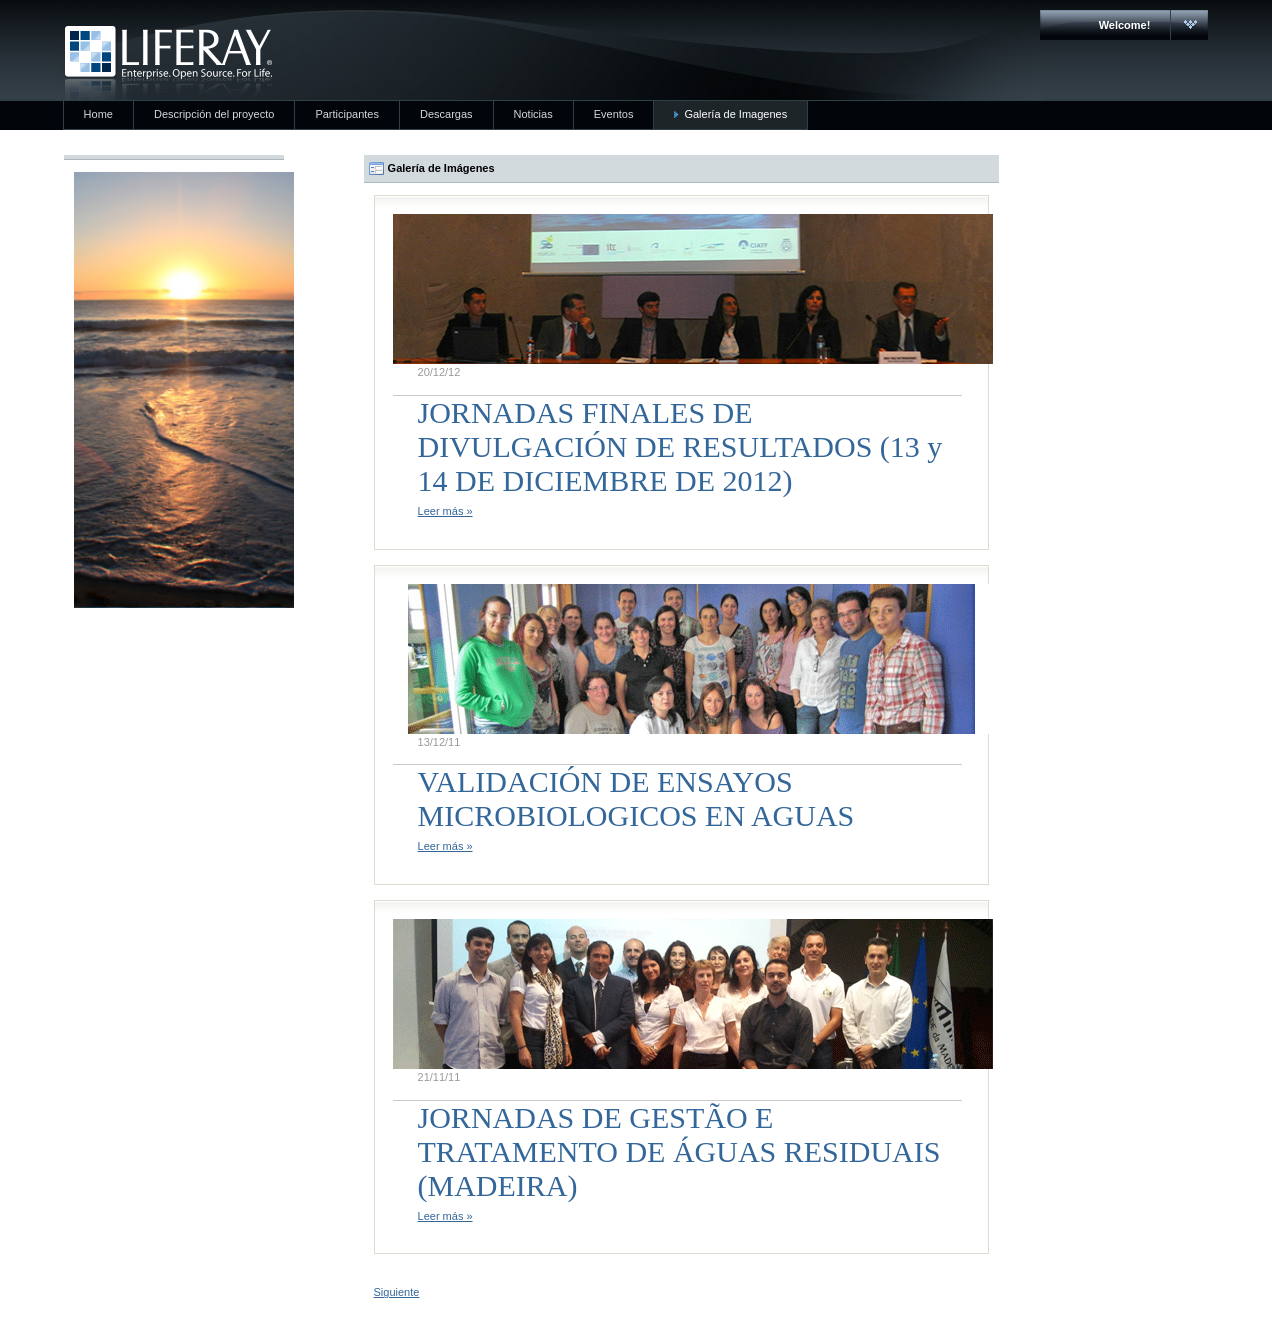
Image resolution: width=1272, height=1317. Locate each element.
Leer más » (445, 511)
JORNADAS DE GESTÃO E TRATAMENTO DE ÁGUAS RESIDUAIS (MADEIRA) (679, 1151)
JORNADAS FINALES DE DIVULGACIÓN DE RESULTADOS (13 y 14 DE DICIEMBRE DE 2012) (680, 446)
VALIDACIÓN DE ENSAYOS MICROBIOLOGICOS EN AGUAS (636, 798)
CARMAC (168, 63)
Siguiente (397, 1292)
